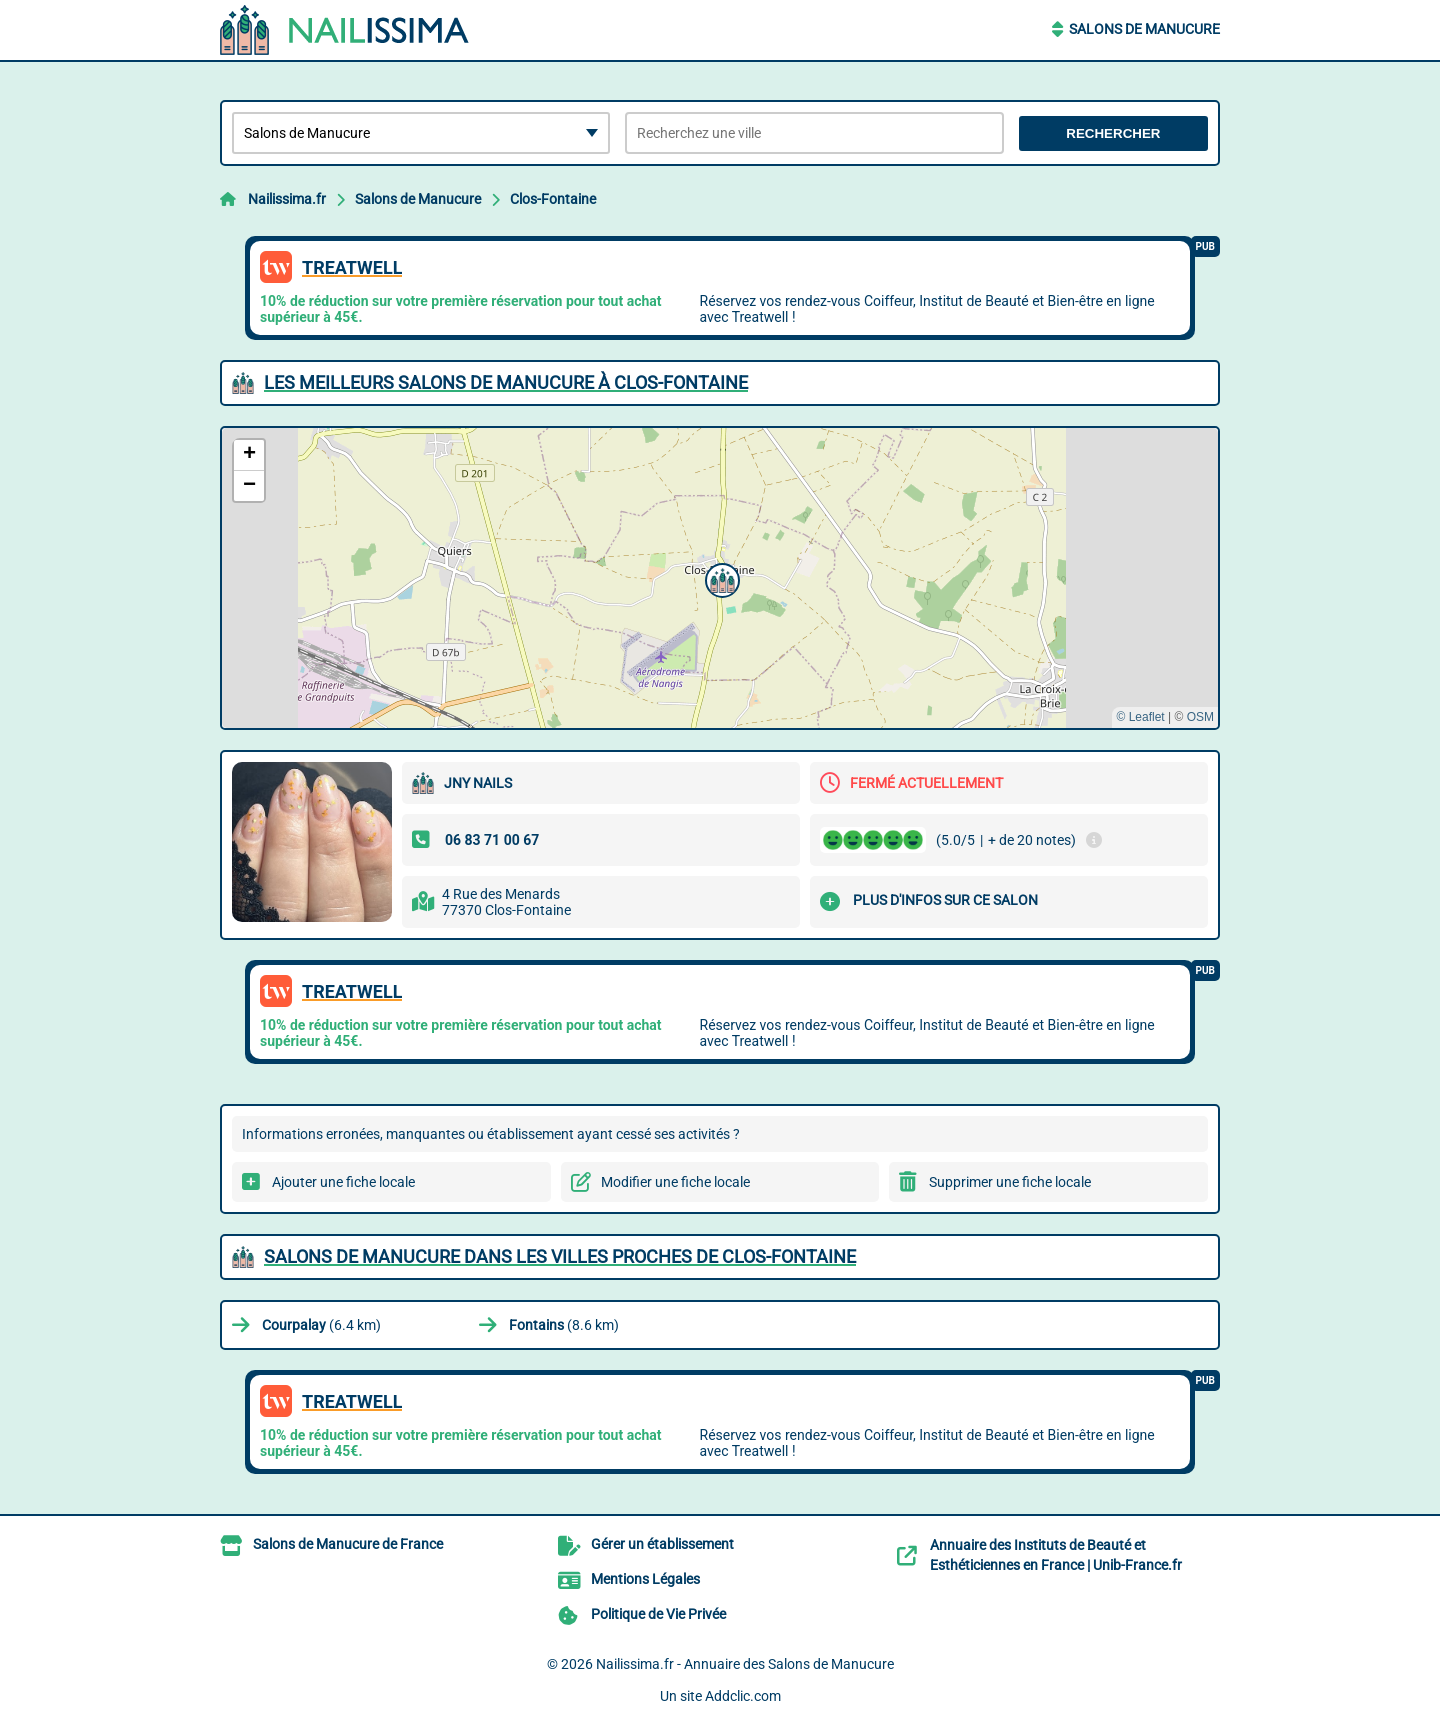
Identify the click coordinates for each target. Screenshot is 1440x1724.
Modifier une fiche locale (675, 1182)
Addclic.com (743, 1696)
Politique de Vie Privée (658, 1614)
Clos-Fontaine (553, 199)
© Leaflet (1140, 717)
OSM (1200, 717)
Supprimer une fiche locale (1010, 1182)
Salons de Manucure (1144, 29)
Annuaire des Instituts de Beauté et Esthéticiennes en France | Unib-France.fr (1056, 1555)
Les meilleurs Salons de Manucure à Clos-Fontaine (506, 382)
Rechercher (1113, 133)
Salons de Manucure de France (348, 1544)
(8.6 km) (564, 1325)
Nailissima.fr (287, 199)
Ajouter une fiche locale (343, 1182)
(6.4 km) (321, 1325)
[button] (720, 578)
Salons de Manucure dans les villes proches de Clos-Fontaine (560, 1256)
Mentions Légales (645, 1579)
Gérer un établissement (662, 1544)
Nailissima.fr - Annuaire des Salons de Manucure (745, 1664)
